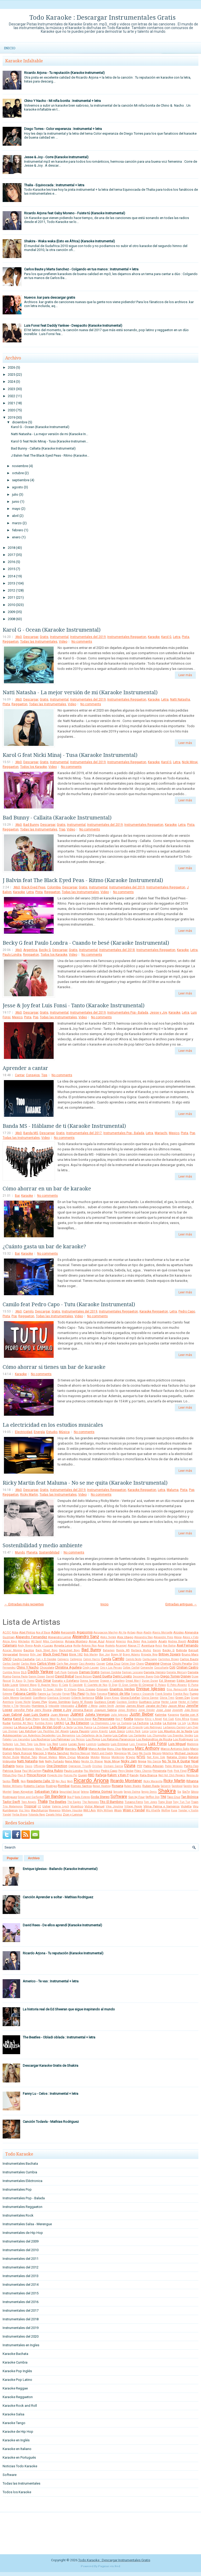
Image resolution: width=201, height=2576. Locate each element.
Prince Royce (36, 1775)
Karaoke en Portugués (19, 2457)
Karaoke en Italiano (17, 2449)
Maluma (172, 1490)
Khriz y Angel (153, 1719)
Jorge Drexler (146, 1710)
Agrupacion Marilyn (105, 1632)
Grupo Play (39, 1702)
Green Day (182, 1697)
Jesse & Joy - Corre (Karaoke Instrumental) (56, 157)
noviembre (20, 466)
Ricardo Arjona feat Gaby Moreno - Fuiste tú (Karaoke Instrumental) (74, 213)
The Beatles (57, 1802)
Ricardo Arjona (91, 1780)
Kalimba (160, 1714)
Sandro (187, 1786)
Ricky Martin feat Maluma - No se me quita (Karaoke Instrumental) (85, 1482)
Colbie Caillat (131, 1667)
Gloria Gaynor (150, 1697)
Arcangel (121, 1645)
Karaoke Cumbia (15, 2362)
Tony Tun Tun (181, 1802)
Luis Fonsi (157, 1743)
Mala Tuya (42, 1749)
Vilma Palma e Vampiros (161, 1806)
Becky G (45, 950)
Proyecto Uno (55, 1775)
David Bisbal (64, 1676)
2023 (11, 389)
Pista (185, 637)
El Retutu (21, 1689)
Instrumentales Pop (17, 2189)
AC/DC (7, 1632)
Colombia (54, 887)
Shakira (167, 1791)
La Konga (169, 1723)
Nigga (142, 1761)
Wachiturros (39, 1810)
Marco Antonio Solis (175, 1749)
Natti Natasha (180, 699)
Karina (7, 1719)
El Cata (63, 1685)
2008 (11, 619)
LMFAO (59, 1723)
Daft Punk (60, 1672)
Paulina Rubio (52, 1771)
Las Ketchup (27, 1731)
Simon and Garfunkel (31, 1797)
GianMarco (39, 1697)
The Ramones (90, 1802)
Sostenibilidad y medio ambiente (42, 1545)
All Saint (36, 1641)
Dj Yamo (29, 1680)
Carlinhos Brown (168, 1659)
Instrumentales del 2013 (20, 2276)
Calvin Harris (91, 1659)
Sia (179, 1791)
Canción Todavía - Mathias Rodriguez (51, 2122)
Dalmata (73, 1672)
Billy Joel (36, 1654)
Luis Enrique (119, 1744)
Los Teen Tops (23, 1744)
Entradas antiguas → (181, 1604)
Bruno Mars (190, 1654)
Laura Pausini (80, 1731)
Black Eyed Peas (33, 887)
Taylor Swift (11, 1802)
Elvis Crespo (86, 1689)
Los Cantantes (137, 1735)
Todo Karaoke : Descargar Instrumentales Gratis (102, 17)
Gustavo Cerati (104, 1702)
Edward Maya (28, 1685)
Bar (17, 1195)
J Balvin (81, 1706)
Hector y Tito (11, 1706)
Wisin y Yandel (134, 1810)
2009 (11, 612)
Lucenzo (91, 1744)
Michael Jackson (186, 1753)
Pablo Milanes (174, 1766)
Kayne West (48, 1719)
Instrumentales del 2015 (20, 2293)
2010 (11, 605)
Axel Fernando (187, 1645)
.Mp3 (18, 637)
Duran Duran (150, 1680)
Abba (15, 1632)
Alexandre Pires (163, 1637)
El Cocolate (76, 1685)
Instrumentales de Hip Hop (23, 2233)
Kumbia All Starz (23, 1723)
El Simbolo (35, 1689)
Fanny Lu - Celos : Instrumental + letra (50, 2094)
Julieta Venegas (97, 1714)
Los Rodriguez (183, 1739)
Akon (139, 1632)
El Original (146, 1685)
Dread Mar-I (133, 1680)
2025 (11, 374)
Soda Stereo (100, 1797)
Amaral (110, 1641)
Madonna (192, 1744)
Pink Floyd (180, 1771)
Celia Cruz (113, 1663)
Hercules (25, 1706)
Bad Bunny (31, 825)
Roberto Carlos (34, 1786)
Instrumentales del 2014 (20, 2285)
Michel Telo (29, 1757)
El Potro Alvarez (177, 1685)
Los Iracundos (21, 1739)
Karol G (166, 637)
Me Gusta (145, 1753)
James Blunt (135, 1706)
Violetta (186, 1806)
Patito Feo (191, 1766)
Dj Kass (17, 1680)
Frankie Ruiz (181, 1694)
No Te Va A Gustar (176, 1761)
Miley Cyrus (67, 1757)
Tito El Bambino (112, 1802)
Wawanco (54, 1810)
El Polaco (160, 1685)
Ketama (139, 1719)
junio (15, 502)
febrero (17, 530)
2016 (11, 562)
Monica (105, 1757)
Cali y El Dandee (46, 1659)
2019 (11, 417)
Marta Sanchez (58, 1753)
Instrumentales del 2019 (88, 637)
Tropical (30, 1806)
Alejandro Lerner (59, 1637)
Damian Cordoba (110, 1672)
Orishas (97, 1766)
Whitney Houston (72, 1810)
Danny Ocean (37, 1676)
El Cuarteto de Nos (96, 1685)
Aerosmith (68, 1632)
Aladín (147, 1632)
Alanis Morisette (162, 1632)
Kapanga (173, 1714)
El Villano (70, 1689)
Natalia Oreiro (177, 1757)
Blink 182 (76, 1654)
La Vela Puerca (83, 1727)
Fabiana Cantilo (25, 1694)
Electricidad (23, 1432)
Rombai (64, 1786)
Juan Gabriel (12, 1714)
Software (118, 1796)
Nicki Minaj (190, 762)
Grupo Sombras (59, 1702)
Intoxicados (67, 1706)
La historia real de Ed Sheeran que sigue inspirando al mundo (69, 2009)
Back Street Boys (47, 1650)
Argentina (30, 950)
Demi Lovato (122, 1676)
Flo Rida (91, 1694)
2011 (11, 597)
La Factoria (141, 1723)
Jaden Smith (106, 1706)
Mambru (70, 1749)
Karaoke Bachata (15, 2354)
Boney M (116, 1654)
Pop (35, 1017)
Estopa (193, 1689)
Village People (133, 1806)
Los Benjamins (66, 1735)
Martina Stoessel (80, 1753)
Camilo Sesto (134, 1659)
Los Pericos (78, 1739)
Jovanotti (177, 1710)
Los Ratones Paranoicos (118, 1739)
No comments (81, 641)
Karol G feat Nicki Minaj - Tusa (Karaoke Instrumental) (70, 755)
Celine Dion (128, 1663)
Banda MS (30, 1133)
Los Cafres (120, 1735)
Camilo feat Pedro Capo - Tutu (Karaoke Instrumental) (69, 1304)
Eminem (102, 1689)
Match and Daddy (102, 1753)
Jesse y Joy (158, 1012)
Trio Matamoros (13, 1806)
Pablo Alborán (153, 1766)
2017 (11, 555)
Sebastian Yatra (46, 1791)
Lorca (145, 1731)
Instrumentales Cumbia (20, 2172)
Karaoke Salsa (13, 2414)
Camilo (28, 1311)
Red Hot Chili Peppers (171, 1775)
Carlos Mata (28, 1663)
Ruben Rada (151, 1786)
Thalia (42, 1801)
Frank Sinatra (163, 1694)
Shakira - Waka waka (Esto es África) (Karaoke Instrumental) (69, 241)
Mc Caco (132, 1753)
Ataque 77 (134, 1645)
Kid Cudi (168, 1719)
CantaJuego (149, 1659)
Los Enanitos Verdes (180, 1735)
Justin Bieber (141, 1714)
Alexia (178, 1637)
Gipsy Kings (112, 1697)
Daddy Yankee (40, 1672)
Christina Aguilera (68, 1667)
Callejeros (76, 1659)
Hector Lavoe (169, 1702)
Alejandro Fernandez (31, 1637)
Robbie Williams (13, 1786)
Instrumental (59, 637)
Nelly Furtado (54, 1761)
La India (155, 1723)
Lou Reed (52, 1744)
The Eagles (74, 1802)
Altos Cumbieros (53, 1641)
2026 (11, 367)
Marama (128, 1749)
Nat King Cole (156, 1757)
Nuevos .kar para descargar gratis (49, 297)
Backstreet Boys (69, 1650)
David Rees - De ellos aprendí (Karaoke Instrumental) (62, 1925)
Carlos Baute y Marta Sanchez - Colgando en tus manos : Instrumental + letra (81, 269)
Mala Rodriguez (24, 1749)
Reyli (70, 1781)
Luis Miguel (177, 1744)
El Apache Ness (48, 1685)
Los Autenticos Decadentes (39, 1735)
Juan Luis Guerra (36, 1714)
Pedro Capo (186, 1311)
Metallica (168, 1753)
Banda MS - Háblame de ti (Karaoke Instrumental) (64, 1126)
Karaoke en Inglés (16, 2440)
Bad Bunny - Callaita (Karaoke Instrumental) (43, 448)
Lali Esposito (135, 1727)
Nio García (154, 1761)
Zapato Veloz (54, 1814)
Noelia (20, 1766)
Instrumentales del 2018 (117, 950)
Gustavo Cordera (126, 1702)
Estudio (51, 1432)
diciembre (19, 422)
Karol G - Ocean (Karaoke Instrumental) (40, 427)
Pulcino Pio (70, 1775)
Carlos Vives (46, 1663)
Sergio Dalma (132, 1791)
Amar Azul (97, 1641)
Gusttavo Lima (149, 1702)
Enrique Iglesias (150, 1689)
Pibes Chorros (143, 1771)
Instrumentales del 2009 (20, 2241)
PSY (139, 1766)
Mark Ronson (22, 1753)
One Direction (57, 1766)
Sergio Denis (149, 1791)
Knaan (194, 1719)
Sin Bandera (55, 1796)
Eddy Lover (10, 1685)
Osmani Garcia (113, 1766)
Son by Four (136, 1797)
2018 (11, 548)
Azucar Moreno (12, 1650)
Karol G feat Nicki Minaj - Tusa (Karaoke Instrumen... (49, 441)
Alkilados (24, 1641)
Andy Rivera (25, 1645)
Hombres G (39, 1706)
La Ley (182, 1723)
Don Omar (43, 1680)
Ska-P (70, 1797)
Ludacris (104, 1744)
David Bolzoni (83, 1676)
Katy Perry (32, 1719)
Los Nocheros (40, 1739)
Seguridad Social (69, 1791)
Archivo (34, 1858)
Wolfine (165, 1810)
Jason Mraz (176, 1706)
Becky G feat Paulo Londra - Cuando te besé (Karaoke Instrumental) (86, 942)
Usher (46, 1806)
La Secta (67, 1727)
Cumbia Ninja (11, 1672)
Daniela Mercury (176, 1672)
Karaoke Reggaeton (153, 1311)
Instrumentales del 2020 (20, 2336)
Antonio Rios (89, 1645)
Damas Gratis (89, 1672)
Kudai (7, 1723)
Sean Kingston (23, 1791)
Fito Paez (78, 1694)
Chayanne (152, 1663)
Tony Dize (165, 1802)
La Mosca (20, 1727)
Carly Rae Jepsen (67, 1663)
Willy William (105, 1810)
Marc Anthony (147, 1748)
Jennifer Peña (23, 1710)
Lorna (153, 1731)
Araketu (110, 1645)
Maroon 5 (40, 1753)
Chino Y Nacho (27, 1667)
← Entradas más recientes (24, 1604)
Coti (172, 1667)
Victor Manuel (94, 1806)
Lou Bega (40, 1744)
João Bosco (191, 1710)
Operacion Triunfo (79, 1766)
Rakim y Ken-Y (118, 1775)
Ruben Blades (132, 1786)
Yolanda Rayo (36, 1814)
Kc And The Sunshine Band (74, 1719)
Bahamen (109, 1650)
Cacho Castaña (24, 1659)
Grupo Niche (22, 1702)
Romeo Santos (81, 1786)
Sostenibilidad (49, 1552)
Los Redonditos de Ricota (154, 1739)
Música (64, 1432)
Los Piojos (93, 1739)
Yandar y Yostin (188, 1810)
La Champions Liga (103, 1723)
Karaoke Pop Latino (17, 2380)
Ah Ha (122, 1632)
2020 (11, 410)
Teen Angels (28, 1802)
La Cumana (124, 1723)
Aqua (101, 1645)
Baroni (157, 1650)
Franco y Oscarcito (142, 1694)
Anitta (77, 1645)
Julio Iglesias (119, 1714)
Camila (106, 1659)
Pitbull (192, 1770)
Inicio (9, 48)
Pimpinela (159, 1771)
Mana (82, 1748)
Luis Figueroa (138, 1744)
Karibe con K (189, 1714)
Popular (13, 1858)
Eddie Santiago (187, 1680)
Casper (100, 1663)
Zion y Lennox (73, 1814)
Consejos (33, 1075)
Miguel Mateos (48, 1757)
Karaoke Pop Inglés (17, 2371)
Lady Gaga (118, 1727)
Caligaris (63, 1659)
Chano (140, 1663)
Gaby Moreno (11, 1697)
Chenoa (165, 1663)
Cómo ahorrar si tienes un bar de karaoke (54, 1367)
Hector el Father (188, 1702)
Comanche (146, 1667)
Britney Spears (170, 1654)
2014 (11, 576)
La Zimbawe (101, 1727)
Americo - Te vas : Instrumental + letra (51, 1981)
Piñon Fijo (9, 1775)
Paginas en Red (109, 2566)
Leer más (185, 675)
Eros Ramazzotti (177, 1689)
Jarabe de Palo (156, 1706)
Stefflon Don (153, 1797)
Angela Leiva (63, 1645)
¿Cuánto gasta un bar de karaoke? (44, 1246)
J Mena (93, 1706)
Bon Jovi (104, 1654)
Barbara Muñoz (141, 1650)
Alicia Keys (10, 1641)
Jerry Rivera (42, 1710)
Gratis (44, 637)
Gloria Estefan (130, 1697)
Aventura (147, 1645)
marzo (17, 523)
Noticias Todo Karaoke (20, 2466)
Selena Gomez (101, 1791)
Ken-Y (119, 1719)
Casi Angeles (87, 1663)
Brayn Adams (131, 1654)
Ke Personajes (103, 1719)
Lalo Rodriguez (153, 1727)
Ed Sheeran (167, 1680)
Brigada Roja (149, 1654)
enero (16, 537)
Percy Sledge (125, 1771)
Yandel (7, 1814)
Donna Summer (89, 1680)
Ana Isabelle (149, 1641)
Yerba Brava (19, 1814)
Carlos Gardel (11, 1663)
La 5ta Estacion (77, 1723)
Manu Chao (114, 1749)
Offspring (39, 1766)
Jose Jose (163, 1710)
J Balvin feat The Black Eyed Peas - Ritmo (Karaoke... (50, 455)
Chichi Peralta (182, 1663)
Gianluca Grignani (58, 1697)
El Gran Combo (128, 1685)
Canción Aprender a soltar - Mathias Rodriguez (58, 1897)
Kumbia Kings (44, 1723)
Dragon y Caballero (112, 1680)
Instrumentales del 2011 (20, 2259)
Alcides (178, 1632)
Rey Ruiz (60, 1781)
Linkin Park (133, 1731)
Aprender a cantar (25, 1068)
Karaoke (154, 637)
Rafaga (101, 1775)
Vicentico (76, 1806)
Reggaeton (11, 641)
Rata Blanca (148, 1775)
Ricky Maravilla (153, 1781)
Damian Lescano (132, 1672)
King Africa (182, 1719)
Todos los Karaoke (33, 767)
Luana (63, 1744)
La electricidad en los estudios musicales (53, 1425)
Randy (134, 1775)
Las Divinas (10, 1731)
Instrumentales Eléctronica (22, 2181)
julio (15, 494)
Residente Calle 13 (41, 1781)
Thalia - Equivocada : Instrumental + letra (54, 185)
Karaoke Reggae (15, 2388)
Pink (170, 1771)
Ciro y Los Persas (111, 1667)
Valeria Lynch (60, 1806)
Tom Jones (150, 1802)
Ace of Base (43, 1632)
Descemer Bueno (143, 1676)
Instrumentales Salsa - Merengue (27, 2224)
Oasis (28, 1766)
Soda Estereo (82, 1797)
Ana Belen (133, 1641)
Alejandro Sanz (85, 1636)
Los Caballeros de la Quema (93, 1735)
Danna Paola (20, 1676)
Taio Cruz (173, 1797)
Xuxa (174, 1810)
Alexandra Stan (143, 1637)
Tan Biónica (189, 1797)
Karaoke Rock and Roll (20, 2406)
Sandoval (177, 1786)
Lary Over (192, 1727)
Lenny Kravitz (99, 1731)
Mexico (17, 1017)
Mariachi (161, 1133)
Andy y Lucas (43, 1645)
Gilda (99, 1697)
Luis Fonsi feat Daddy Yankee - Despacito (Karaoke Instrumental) (73, 325)
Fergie (66, 1694)
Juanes (76, 1714)
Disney (186, 1676)
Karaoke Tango (14, 2423)
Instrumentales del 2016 (20, 2302)
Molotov (95, 1757)
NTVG (141, 1757)
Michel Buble (11, 1757)
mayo (16, 509)
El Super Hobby (53, 1689)
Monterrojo (117, 1757)
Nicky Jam (129, 1761)
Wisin (118, 1810)
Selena (85, 1791)
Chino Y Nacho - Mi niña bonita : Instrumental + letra (62, 101)
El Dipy (113, 1685)
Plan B (22, 1775)
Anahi (162, 1641)
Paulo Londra (12, 954)
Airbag (131, 1632)
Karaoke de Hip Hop (18, 2431)
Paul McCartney (32, 1771)
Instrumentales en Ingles (21, 2345)
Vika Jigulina (114, 1806)
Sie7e (186, 1791)
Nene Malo (72, 1761)
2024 (11, 382)
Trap (62, 829)
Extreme (7, 1694)
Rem (23, 1781)
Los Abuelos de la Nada (175, 1731)
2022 (11, 396)
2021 (11, 403)
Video (63, 641)
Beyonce (24, 1654)
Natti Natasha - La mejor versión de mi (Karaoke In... (49, 434)
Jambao (120, 1706)
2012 (11, 590)
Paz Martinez (92, 1771)
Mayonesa (120, 1753)
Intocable (53, 1706)
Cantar (19, 1075)
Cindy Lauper (90, 1667)
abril (15, 516)
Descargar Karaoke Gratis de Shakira (50, 2066)
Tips (44, 1075)
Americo (121, 1641)
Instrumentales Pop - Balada (127, 1012)
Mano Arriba (97, 1749)
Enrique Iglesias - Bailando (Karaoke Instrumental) (60, 1869)
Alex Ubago (125, 1637)
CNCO (7, 1659)
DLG (24, 1672)
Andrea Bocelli (177, 1641)
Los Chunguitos (156, 1735)
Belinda (181, 1650)
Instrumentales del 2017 (84, 1133)
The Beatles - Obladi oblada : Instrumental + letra (59, 2037)
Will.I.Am (89, 1810)
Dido (157, 1676)
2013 (11, 583)
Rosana (117, 1786)
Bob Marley (91, 1654)
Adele (55, 1632)
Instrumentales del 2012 (20, 2267)
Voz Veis (24, 1810)
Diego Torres (170, 1676)
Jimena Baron (82, 1710)
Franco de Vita (119, 1694)
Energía (39, 1432)
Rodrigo (51, 1786)
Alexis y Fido (191, 1637)
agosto (17, 487)
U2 (39, 1806)
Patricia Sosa (12, 1771)
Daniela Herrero (154, 1672)
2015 (11, 569)
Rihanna (192, 1781)
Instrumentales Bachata (20, 2163)
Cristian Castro (187, 1667)
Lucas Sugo (76, 1744)
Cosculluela (161, 1667)
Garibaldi (26, 1697)
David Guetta (102, 1676)
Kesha (128, 1719)
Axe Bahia (169, 1645)
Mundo (20, 1552)
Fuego (194, 1694)
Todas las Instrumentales (38, 641)
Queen (82, 1775)
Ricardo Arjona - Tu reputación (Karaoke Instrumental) (64, 73)
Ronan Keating (102, 1786)
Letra (176, 637)
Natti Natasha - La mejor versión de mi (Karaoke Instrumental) (80, 692)
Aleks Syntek (108, 1637)
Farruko (56, 1694)
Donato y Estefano (65, 1680)
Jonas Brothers (127, 1710)
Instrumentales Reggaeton (126, 637)
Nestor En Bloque (92, 1761)
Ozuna (129, 1765)
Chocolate (47, 1667)
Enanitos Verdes (122, 1689)
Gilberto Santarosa (82, 1697)
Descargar (30, 637)
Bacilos (29, 1650)
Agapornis (85, 1632)
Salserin (166, 1786)
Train (194, 1802)
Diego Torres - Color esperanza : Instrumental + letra (63, 129)
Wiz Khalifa (153, 1810)
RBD (91, 1775)
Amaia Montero (76, 1641)
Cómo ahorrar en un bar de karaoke (47, 1188)
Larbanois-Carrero (174, 1727)
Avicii (158, 1645)
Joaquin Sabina (105, 1710)
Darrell (50, 1676)
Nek (41, 1761)
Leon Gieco (117, 1731)
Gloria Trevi (167, 1697)
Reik (15, 1781)
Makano (8, 1749)
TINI (163, 1797)
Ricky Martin (29, 1494)
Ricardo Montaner (126, 1781)
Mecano (156, 1753)
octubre (18, 473)
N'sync (130, 1757)
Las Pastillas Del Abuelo (53, 1731)
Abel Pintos (27, 1632)
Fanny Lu (44, 1694)
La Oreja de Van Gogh (45, 1727)
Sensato (118, 1791)
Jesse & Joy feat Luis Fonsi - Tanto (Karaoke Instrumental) (73, 1005)
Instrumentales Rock (18, 2215)
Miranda (83, 1757)
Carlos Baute (189, 1659)
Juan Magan (60, 1714)
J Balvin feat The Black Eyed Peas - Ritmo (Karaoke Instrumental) (83, 880)
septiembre (20, 480)
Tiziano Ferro (134, 1802)
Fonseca (102, 1694)
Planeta (31, 1552)
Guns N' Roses (82, 1702)
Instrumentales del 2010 (20, 2250)
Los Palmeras (60, 1739)
